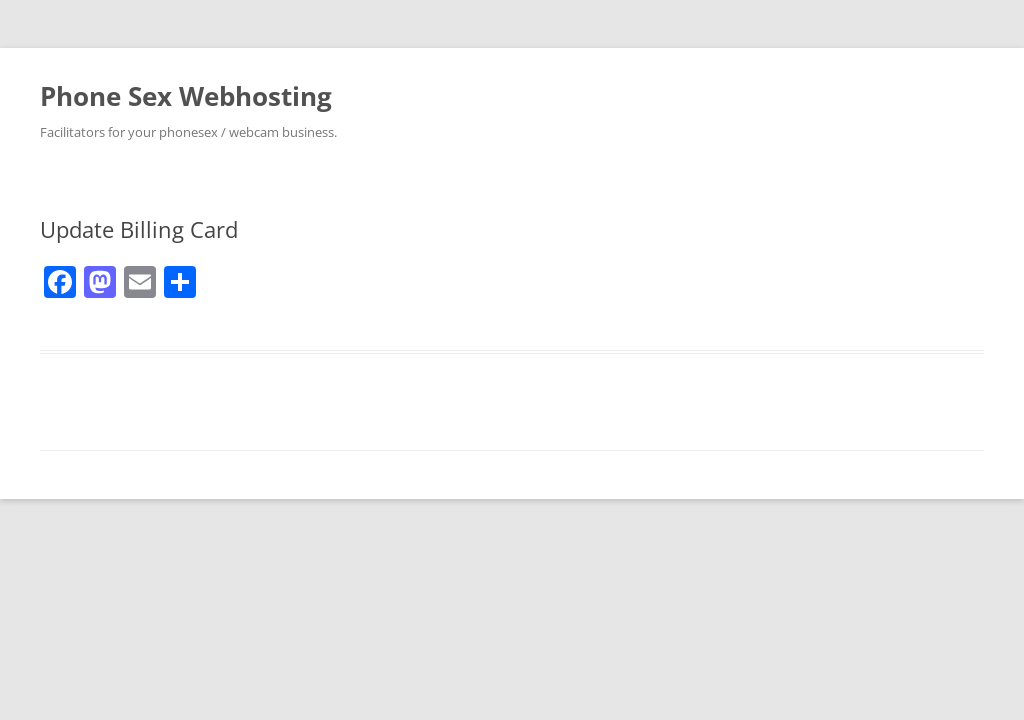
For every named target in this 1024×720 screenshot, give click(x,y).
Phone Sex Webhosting (186, 96)
